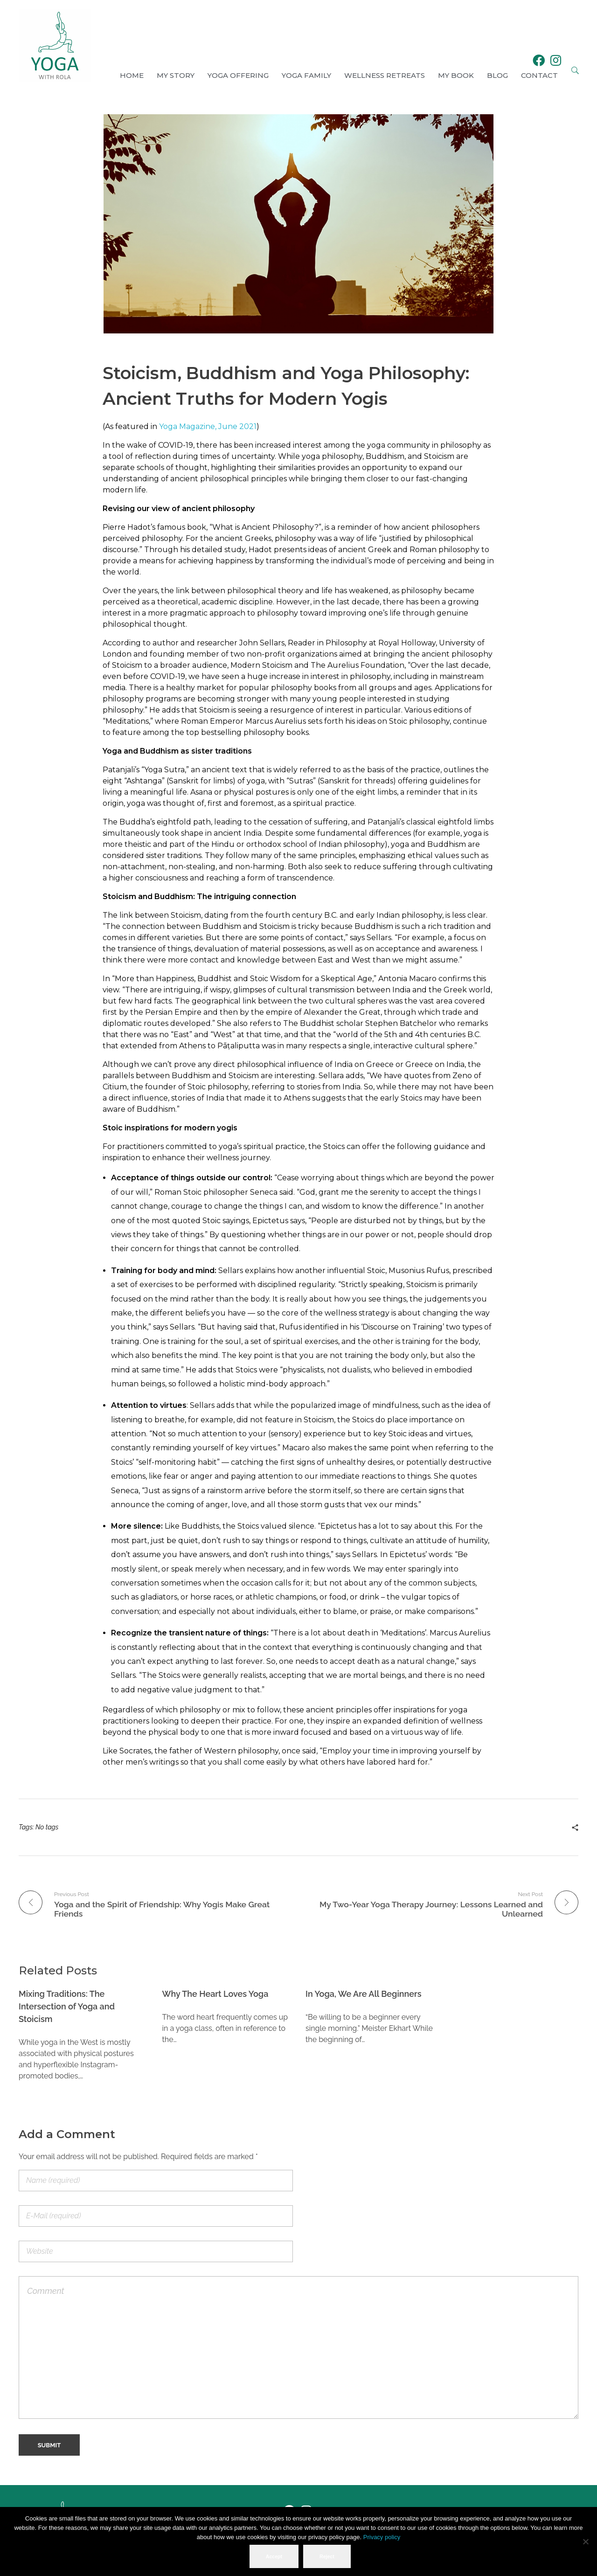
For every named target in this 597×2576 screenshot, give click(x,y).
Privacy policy (381, 2537)
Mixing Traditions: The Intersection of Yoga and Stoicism (67, 2005)
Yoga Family (306, 75)
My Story (175, 75)
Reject (327, 2557)
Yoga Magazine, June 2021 (208, 426)
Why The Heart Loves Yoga (215, 1993)
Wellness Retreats (384, 75)
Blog (497, 75)
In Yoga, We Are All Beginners (363, 1993)
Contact (539, 75)
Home (132, 75)
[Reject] (585, 2542)
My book (456, 75)
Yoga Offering (238, 75)
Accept (275, 2557)
